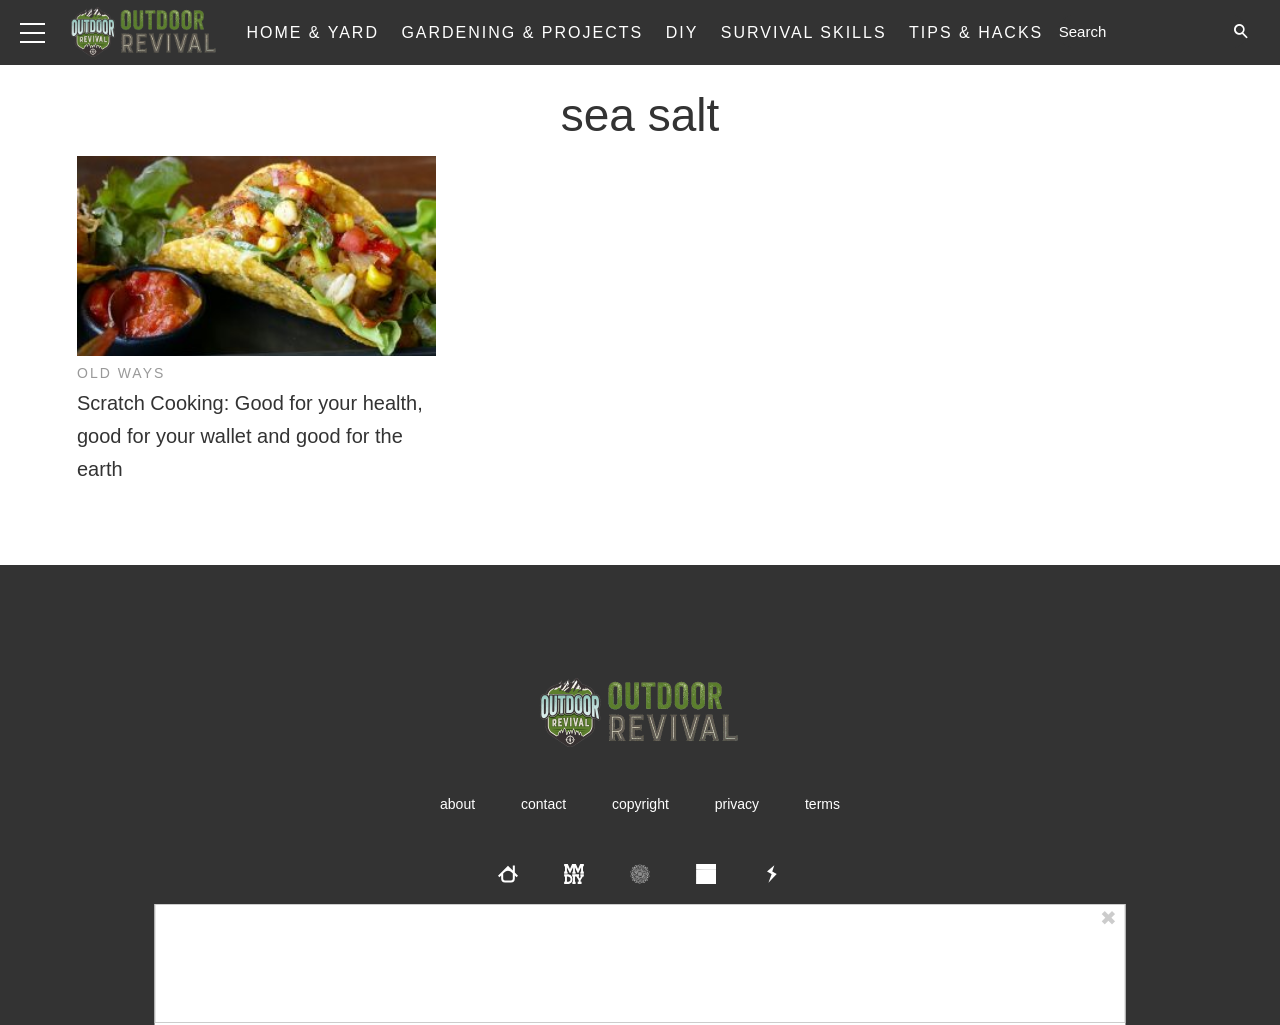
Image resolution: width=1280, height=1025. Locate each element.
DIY (682, 32)
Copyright (640, 804)
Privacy (737, 804)
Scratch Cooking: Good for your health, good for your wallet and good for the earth (250, 436)
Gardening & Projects (522, 32)
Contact (543, 804)
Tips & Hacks (976, 32)
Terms (822, 804)
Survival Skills (804, 32)
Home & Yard (312, 32)
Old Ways (121, 373)
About (457, 804)
